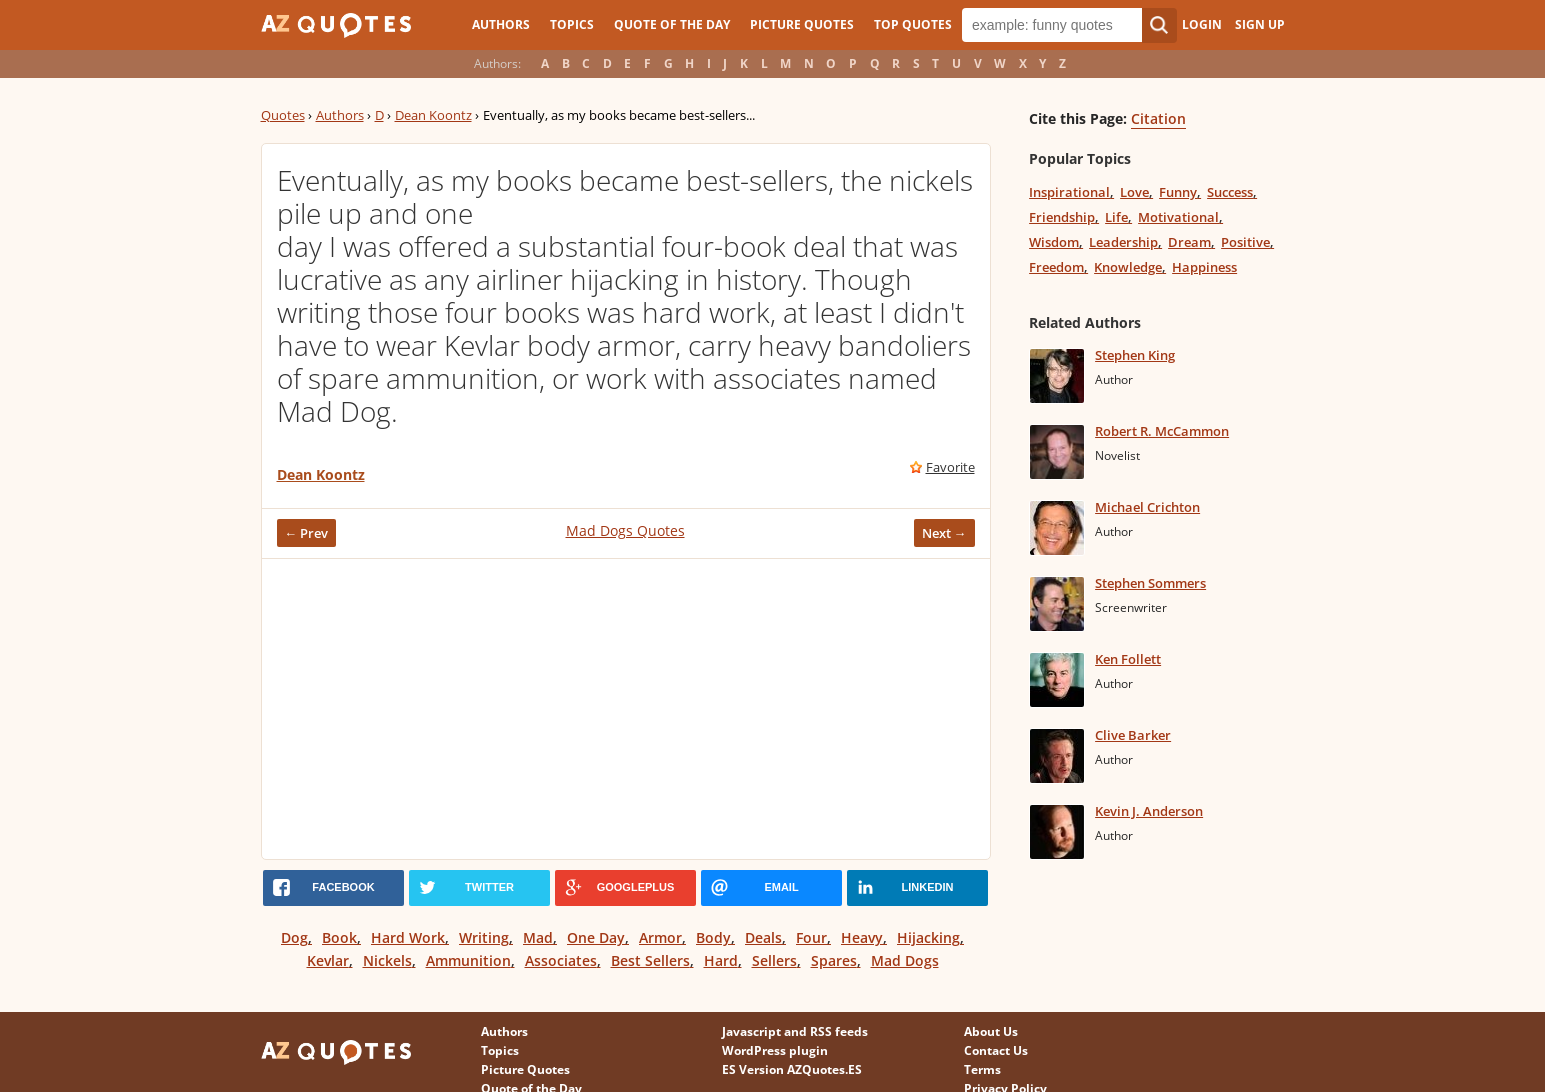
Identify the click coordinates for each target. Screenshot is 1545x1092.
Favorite (950, 467)
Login (1202, 24)
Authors (501, 24)
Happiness (1204, 267)
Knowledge (1128, 267)
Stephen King (1135, 355)
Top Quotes (913, 24)
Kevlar (328, 960)
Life (1116, 217)
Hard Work (408, 937)
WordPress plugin (775, 1050)
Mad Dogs (905, 960)
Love (1134, 192)
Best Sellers (650, 960)
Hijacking (928, 937)
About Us (991, 1031)
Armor (660, 937)
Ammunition (468, 960)
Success (1230, 192)
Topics (572, 24)
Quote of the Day (672, 24)
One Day (596, 937)
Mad (538, 937)
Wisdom (1054, 242)
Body (713, 937)
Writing (484, 937)
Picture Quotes (802, 24)
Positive (1245, 242)
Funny (1178, 192)
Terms (982, 1069)
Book (339, 937)
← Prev (307, 533)
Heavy (862, 937)
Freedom (1056, 267)
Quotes (283, 115)
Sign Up (1260, 24)
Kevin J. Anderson (1149, 811)
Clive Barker (1133, 735)
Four (811, 937)
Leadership (1123, 242)
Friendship (1062, 217)
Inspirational (1069, 192)
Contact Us (996, 1050)
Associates (561, 960)
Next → (944, 533)
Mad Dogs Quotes (625, 530)
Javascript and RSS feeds (795, 1031)
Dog (294, 937)
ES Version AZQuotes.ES (792, 1069)
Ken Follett (1128, 659)
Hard (721, 960)
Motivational (1178, 217)
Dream (1189, 242)
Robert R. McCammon (1162, 431)
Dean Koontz (433, 115)
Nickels (387, 960)
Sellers (774, 960)
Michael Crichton (1147, 507)
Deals (763, 937)
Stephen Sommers (1150, 583)
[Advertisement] (626, 709)
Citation (1158, 118)
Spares (834, 960)
